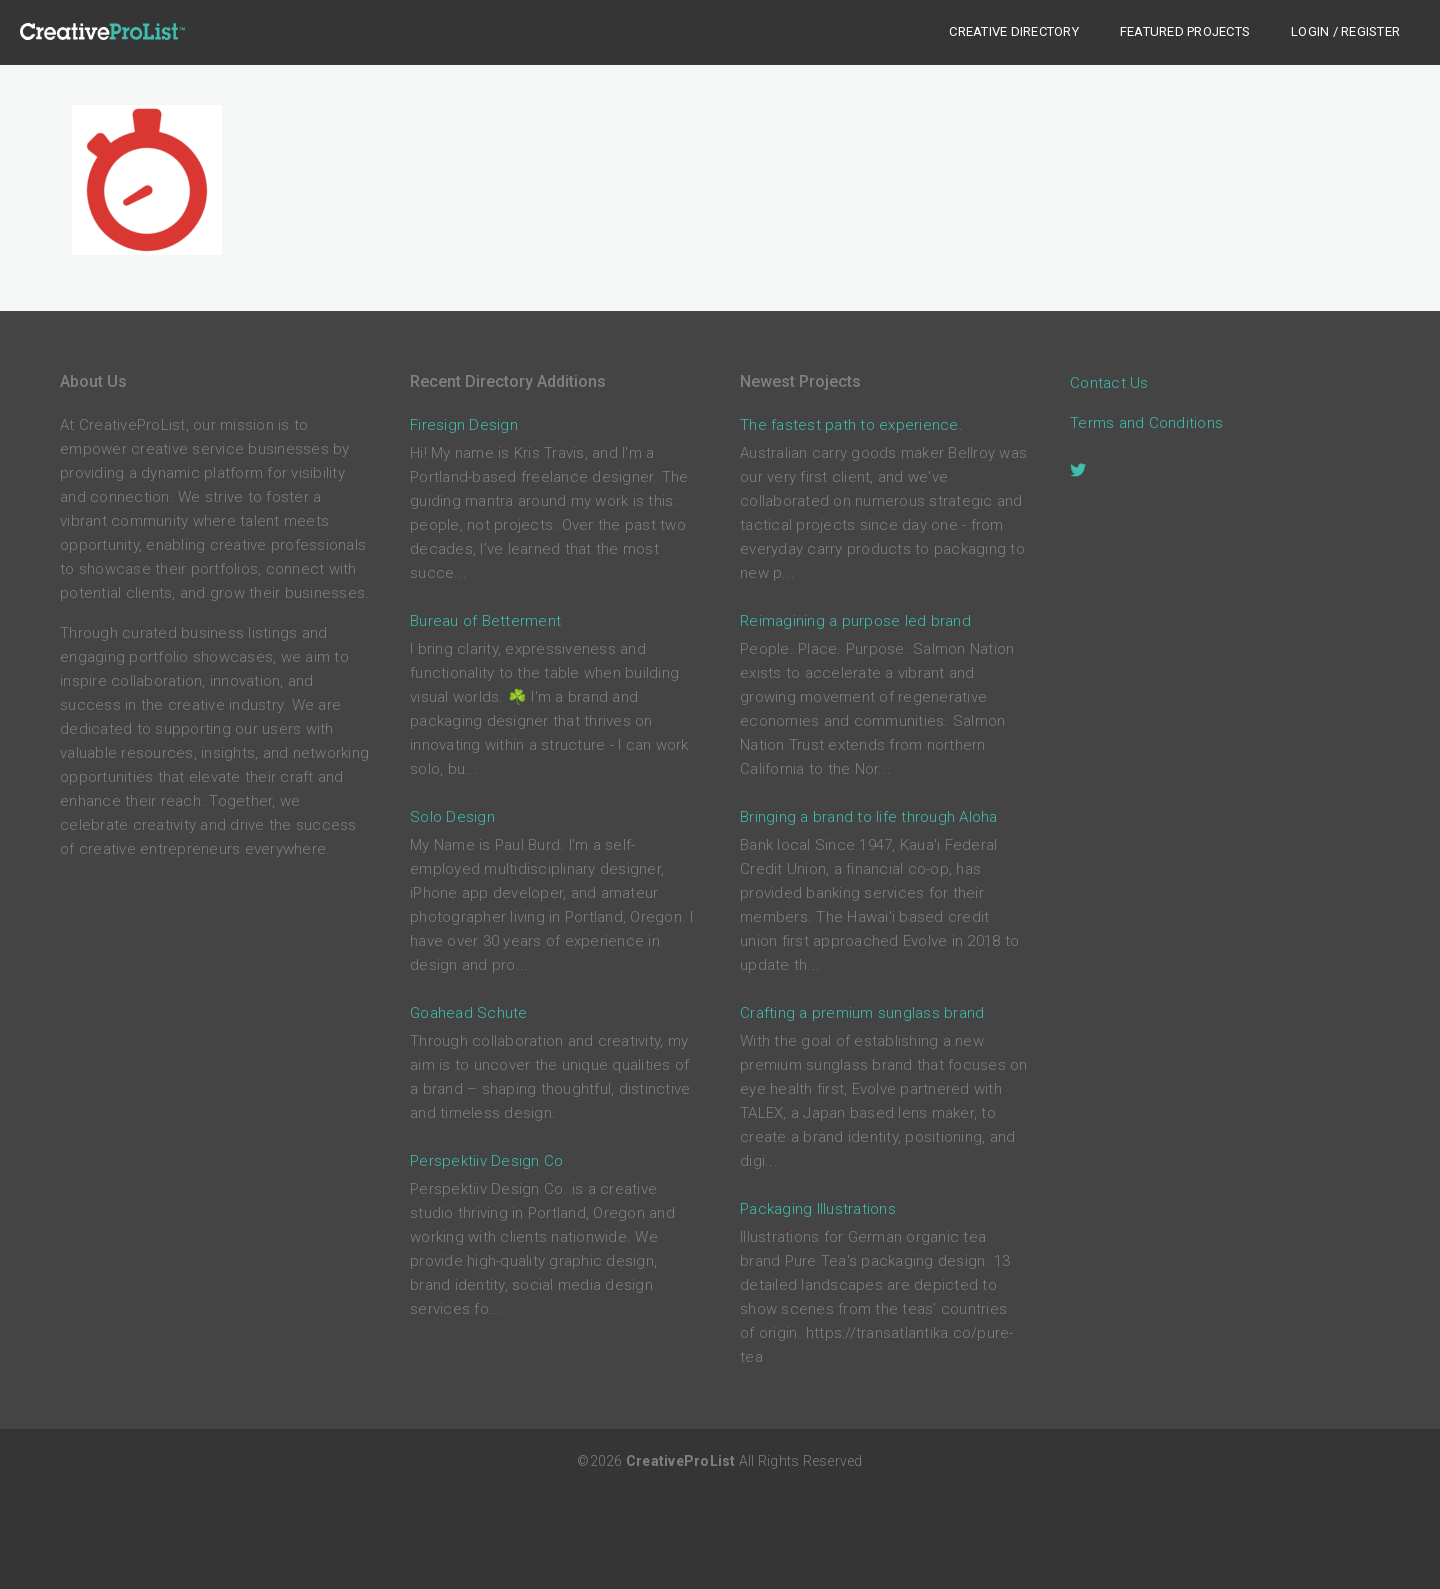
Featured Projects (1185, 31)
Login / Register (1345, 31)
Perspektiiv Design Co (486, 1161)
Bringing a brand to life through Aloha (869, 817)
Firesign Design (464, 425)
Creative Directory (1014, 31)
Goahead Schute (469, 1013)
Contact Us (1109, 383)
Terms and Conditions (1146, 423)
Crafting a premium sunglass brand (862, 1013)
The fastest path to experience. (851, 425)
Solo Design (452, 817)
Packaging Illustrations (818, 1209)
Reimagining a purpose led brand (855, 621)
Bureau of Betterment (485, 621)
